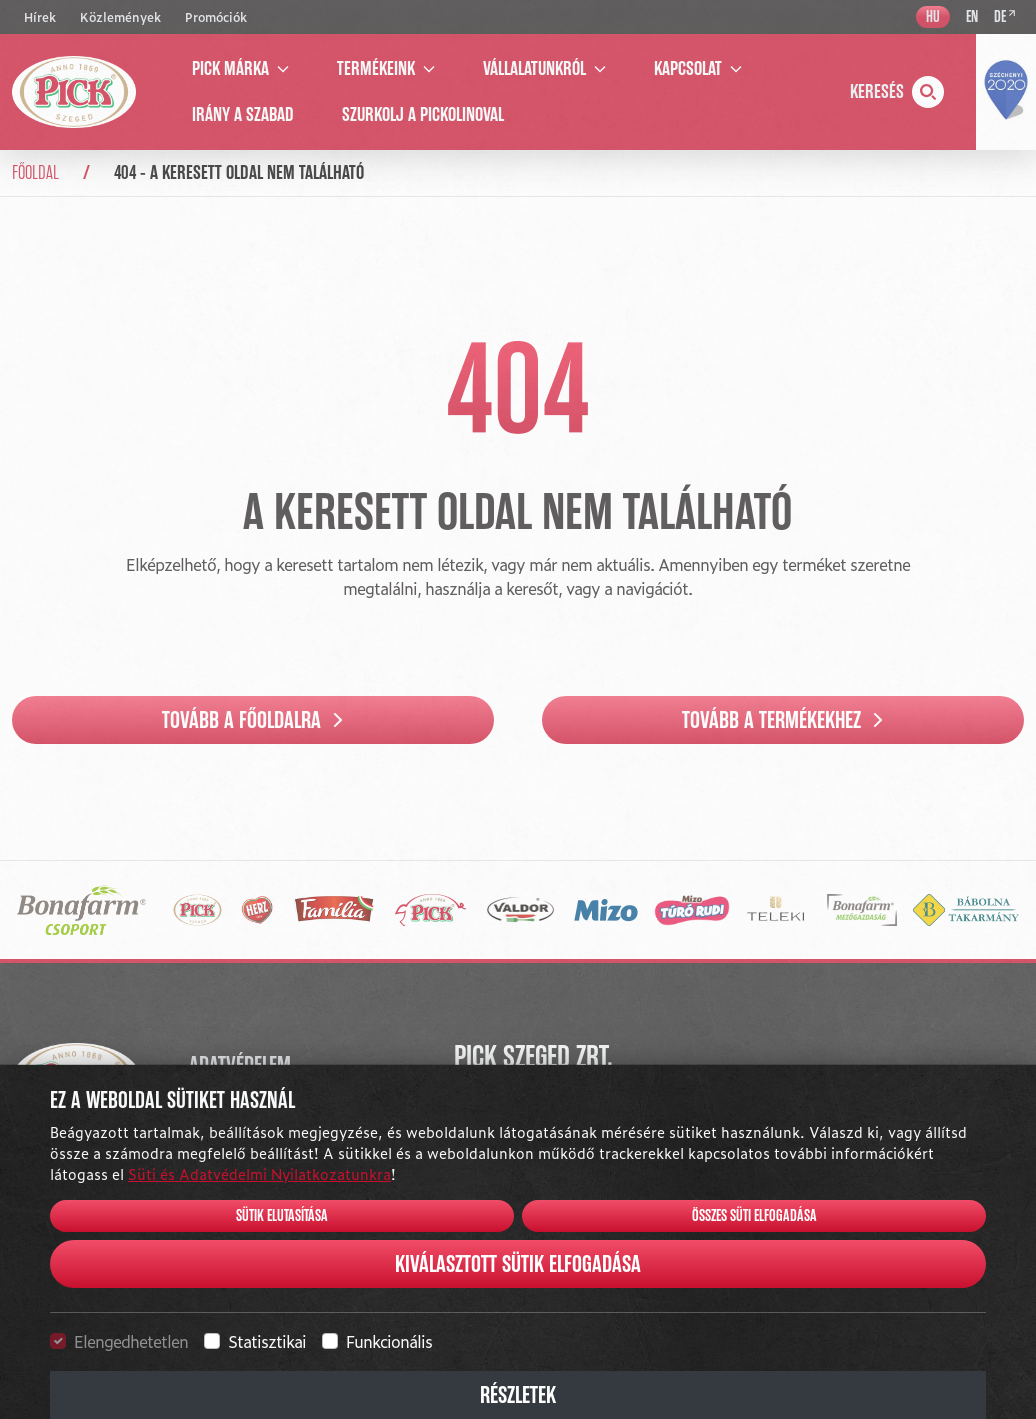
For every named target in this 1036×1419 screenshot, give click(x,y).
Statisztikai (267, 1341)
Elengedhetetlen (131, 1341)
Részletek (518, 1395)
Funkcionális (389, 1341)
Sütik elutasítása (282, 1216)
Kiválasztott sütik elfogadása (518, 1264)
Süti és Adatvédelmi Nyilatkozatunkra (259, 1173)
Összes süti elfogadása (754, 1216)
